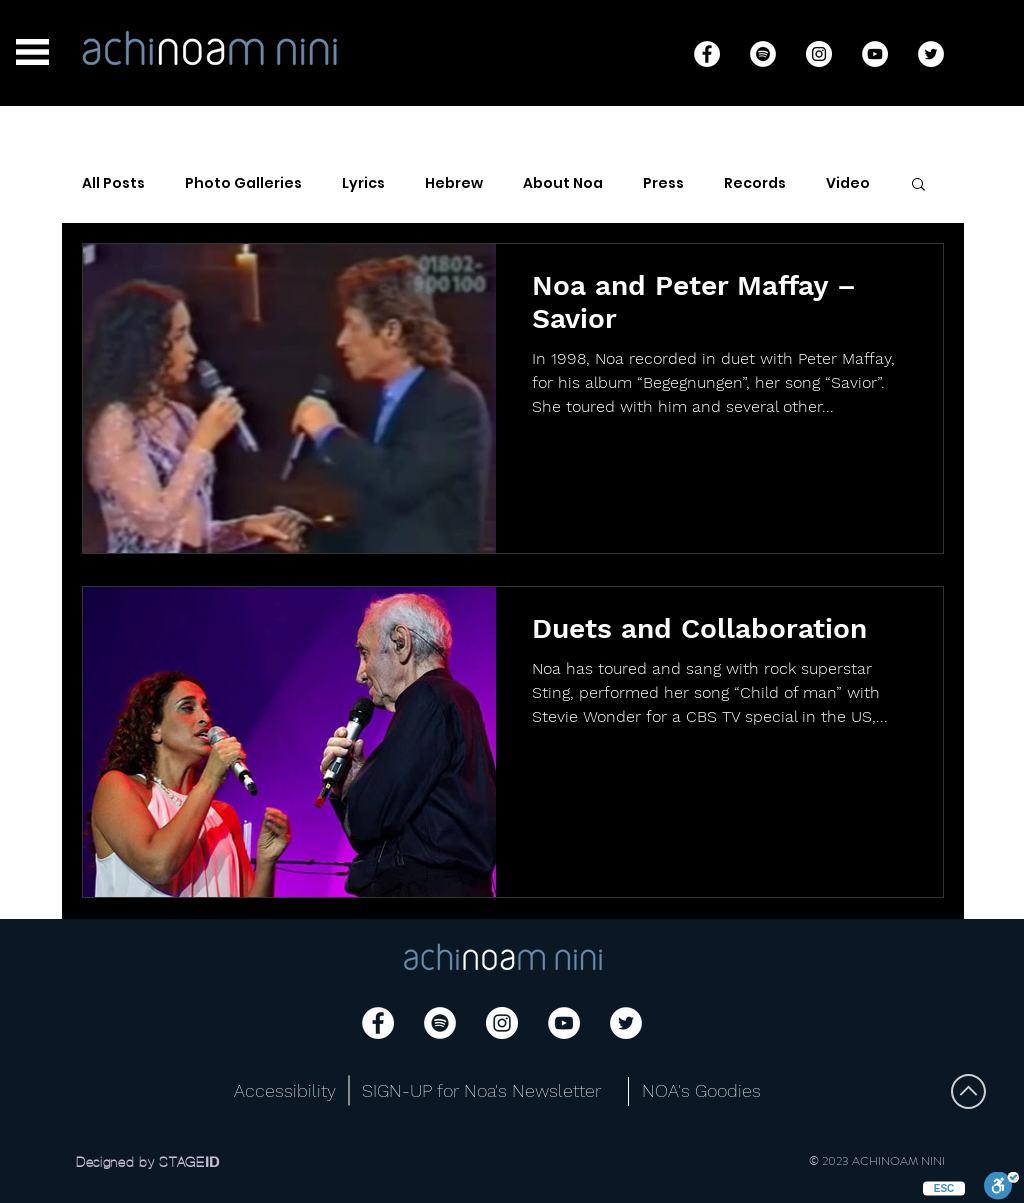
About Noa (563, 183)
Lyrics (363, 183)
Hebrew (454, 183)
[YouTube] (875, 54)
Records (755, 183)
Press (663, 183)
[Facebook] (707, 54)
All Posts (113, 183)
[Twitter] (931, 54)
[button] (32, 52)
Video (848, 183)
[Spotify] (763, 54)
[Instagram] (819, 54)
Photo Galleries (243, 183)
